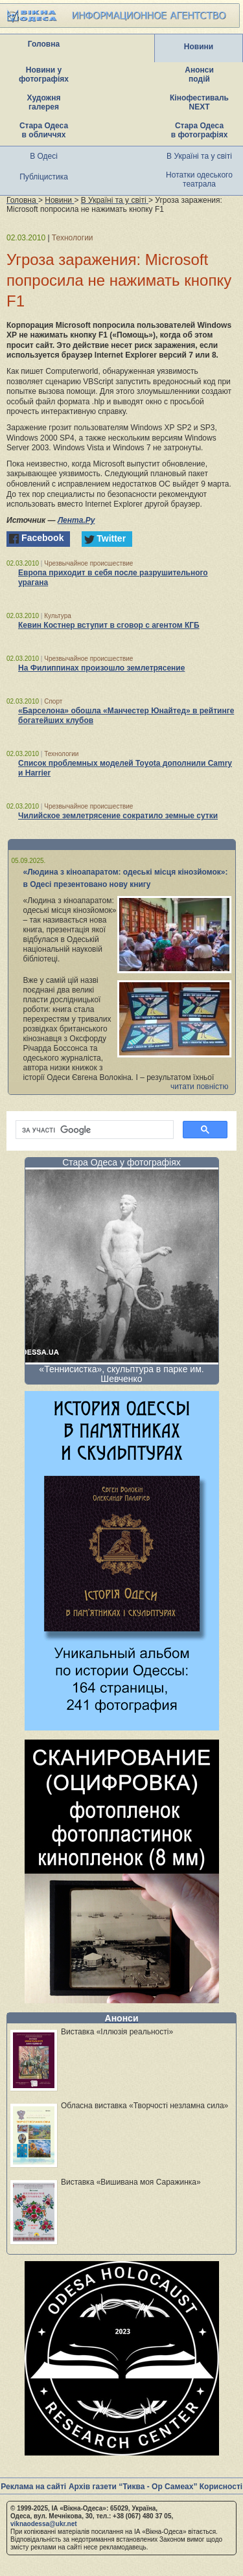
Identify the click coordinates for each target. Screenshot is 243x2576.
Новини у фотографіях (44, 74)
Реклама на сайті (33, 2486)
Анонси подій (199, 74)
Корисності (221, 2486)
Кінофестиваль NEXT (199, 102)
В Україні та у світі (199, 156)
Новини (198, 46)
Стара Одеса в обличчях (43, 130)
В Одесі (44, 156)
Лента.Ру (76, 520)
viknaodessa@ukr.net (43, 2523)
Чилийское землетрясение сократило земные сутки (118, 815)
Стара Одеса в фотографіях (199, 130)
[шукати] (93, 1130)
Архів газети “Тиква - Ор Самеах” (133, 2486)
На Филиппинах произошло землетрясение (101, 668)
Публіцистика (43, 176)
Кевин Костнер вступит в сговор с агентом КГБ (109, 625)
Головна (44, 44)
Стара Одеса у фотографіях (121, 1162)
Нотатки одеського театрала (199, 179)
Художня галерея (44, 102)
